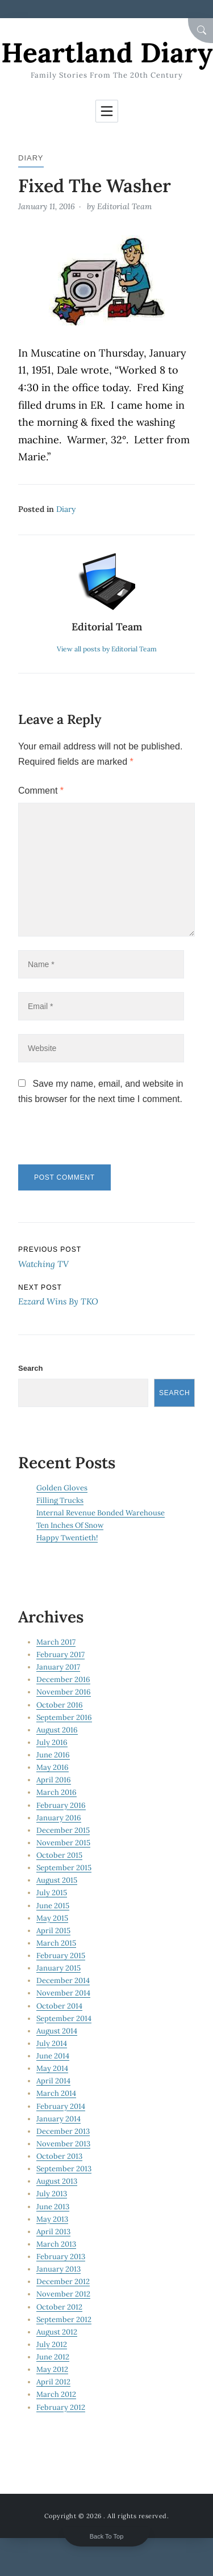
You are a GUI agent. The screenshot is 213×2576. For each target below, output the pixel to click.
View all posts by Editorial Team (107, 649)
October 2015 (59, 1855)
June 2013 (52, 2206)
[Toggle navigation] (106, 111)
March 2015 (56, 1943)
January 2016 (58, 1818)
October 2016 (59, 1705)
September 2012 (63, 2319)
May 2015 (52, 1918)
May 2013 (52, 2219)
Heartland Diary (106, 52)
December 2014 (63, 1980)
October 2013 (59, 2156)
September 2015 (63, 1867)
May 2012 (52, 2369)
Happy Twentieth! (67, 1538)
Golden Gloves (61, 1488)
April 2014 (53, 2081)
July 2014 (51, 2043)
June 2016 (53, 1755)
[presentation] (96, 1140)
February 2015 (60, 1955)
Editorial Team (124, 206)
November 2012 (63, 2294)
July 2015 (51, 1892)
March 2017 (56, 1642)
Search (30, 1368)
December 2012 (63, 2281)
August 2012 (56, 2332)
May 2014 (52, 2068)
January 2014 (58, 2119)
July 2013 (51, 2193)
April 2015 (53, 1930)
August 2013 (56, 2181)
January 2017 (58, 1667)
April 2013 (53, 2231)
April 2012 (53, 2382)
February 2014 (60, 2106)
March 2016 (56, 1792)
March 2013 (56, 2244)
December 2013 (63, 2131)
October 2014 (59, 2006)
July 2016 (52, 1742)
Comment (41, 790)
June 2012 (52, 2357)
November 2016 (63, 1692)
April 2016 (53, 1780)
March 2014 (56, 2093)
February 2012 (60, 2407)
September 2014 (63, 2018)
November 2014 (63, 1993)
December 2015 (63, 1830)
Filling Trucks (59, 1500)
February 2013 (60, 2256)
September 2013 (63, 2169)
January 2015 (58, 1968)
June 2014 (52, 2056)
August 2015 (56, 1880)
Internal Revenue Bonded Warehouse (100, 1513)
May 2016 (52, 1767)
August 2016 (57, 1730)
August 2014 (56, 2031)
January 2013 (58, 2269)
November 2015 (63, 1843)
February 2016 (61, 1805)
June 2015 (52, 1905)
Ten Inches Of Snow (69, 1525)
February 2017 (60, 1654)
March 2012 (56, 2394)
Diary (31, 158)
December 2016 (63, 1679)
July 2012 (51, 2344)
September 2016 (64, 1717)
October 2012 (59, 2307)
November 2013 (63, 2144)
